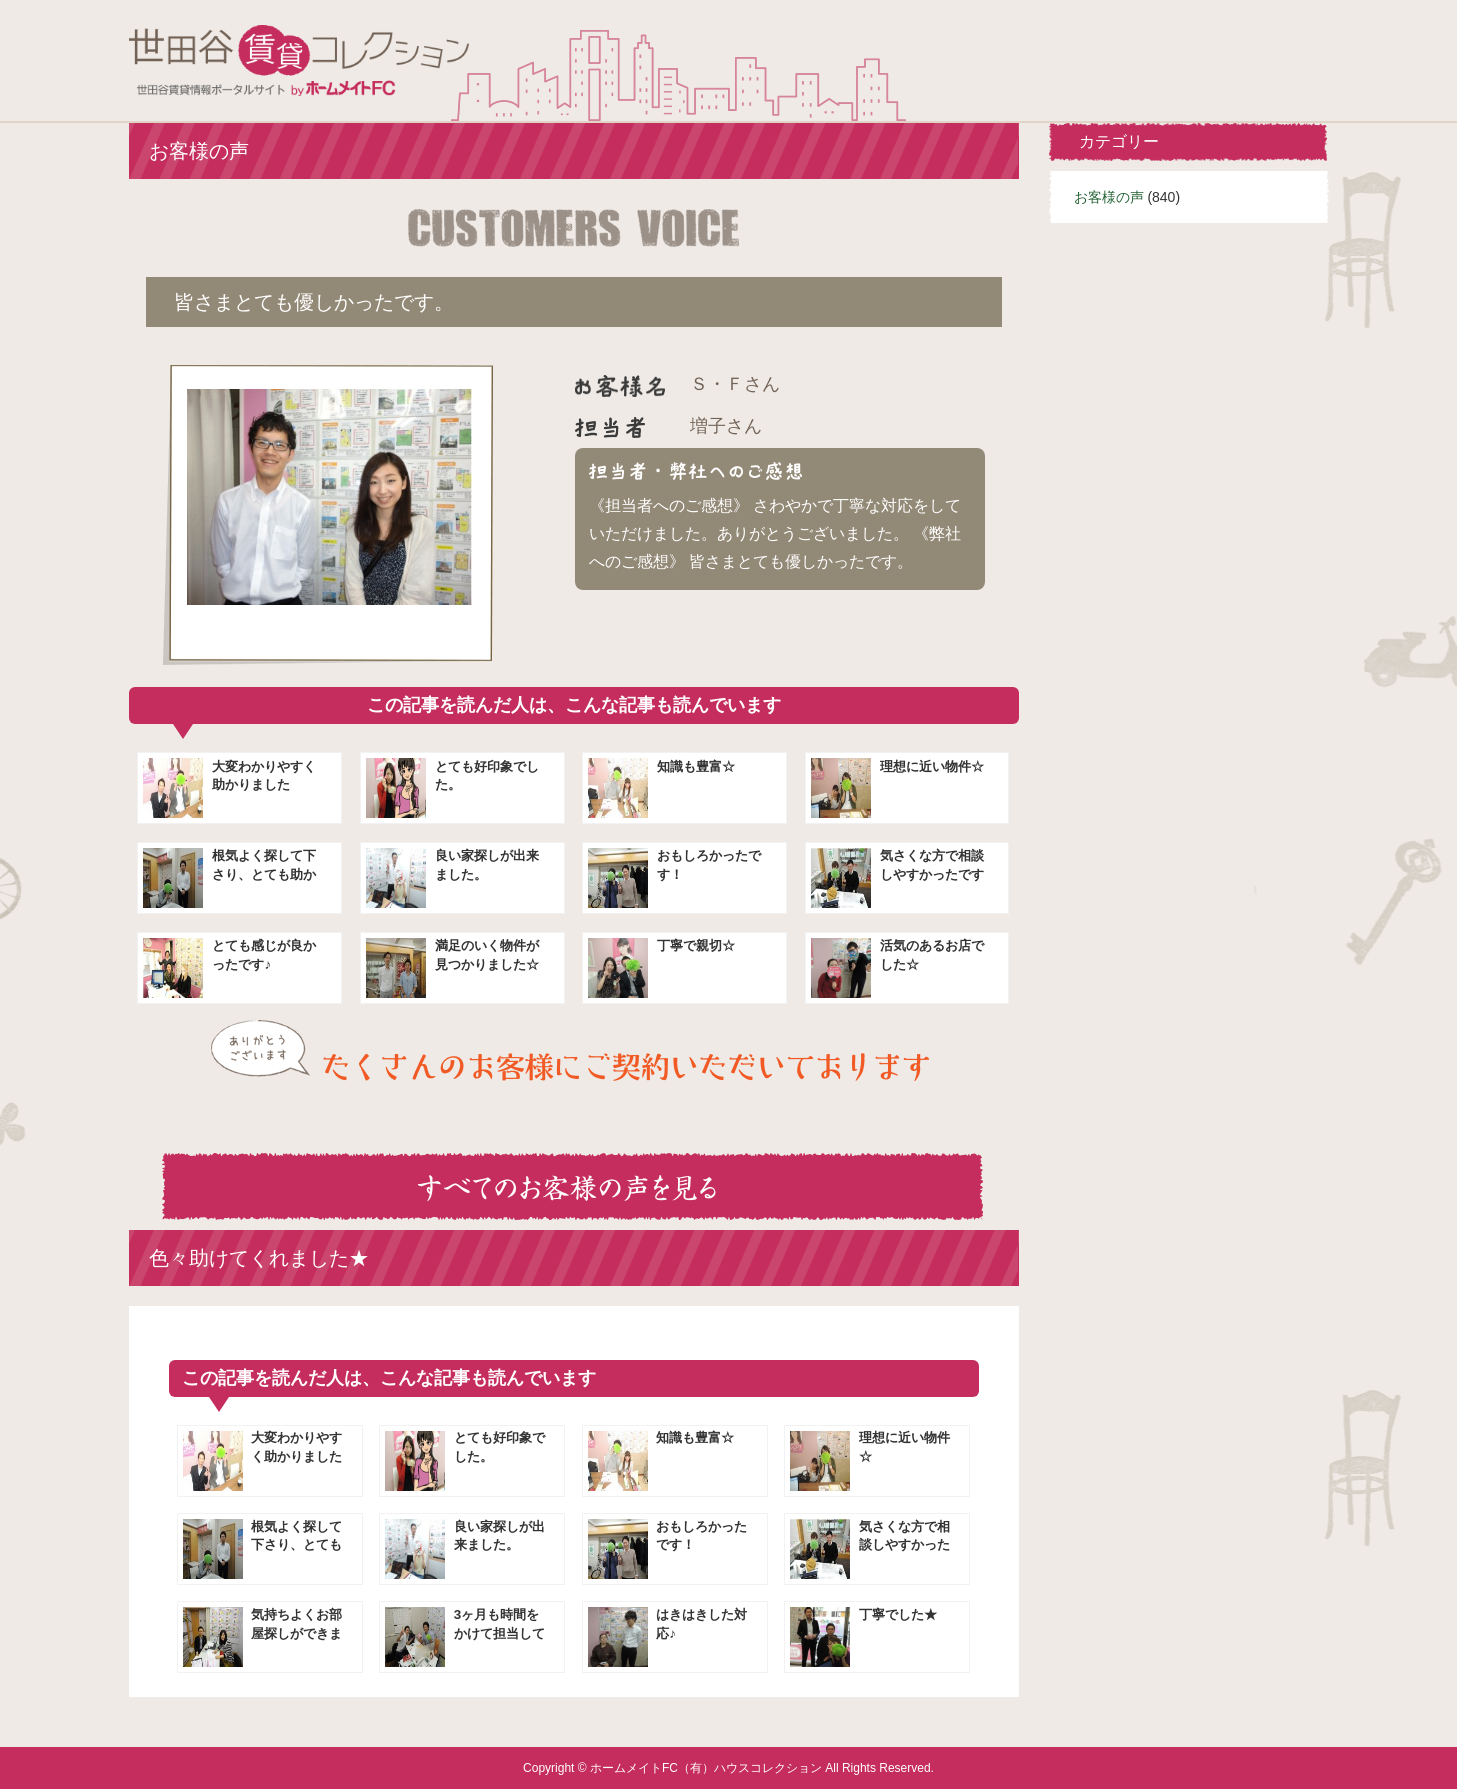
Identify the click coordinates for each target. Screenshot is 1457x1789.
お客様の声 (1109, 197)
